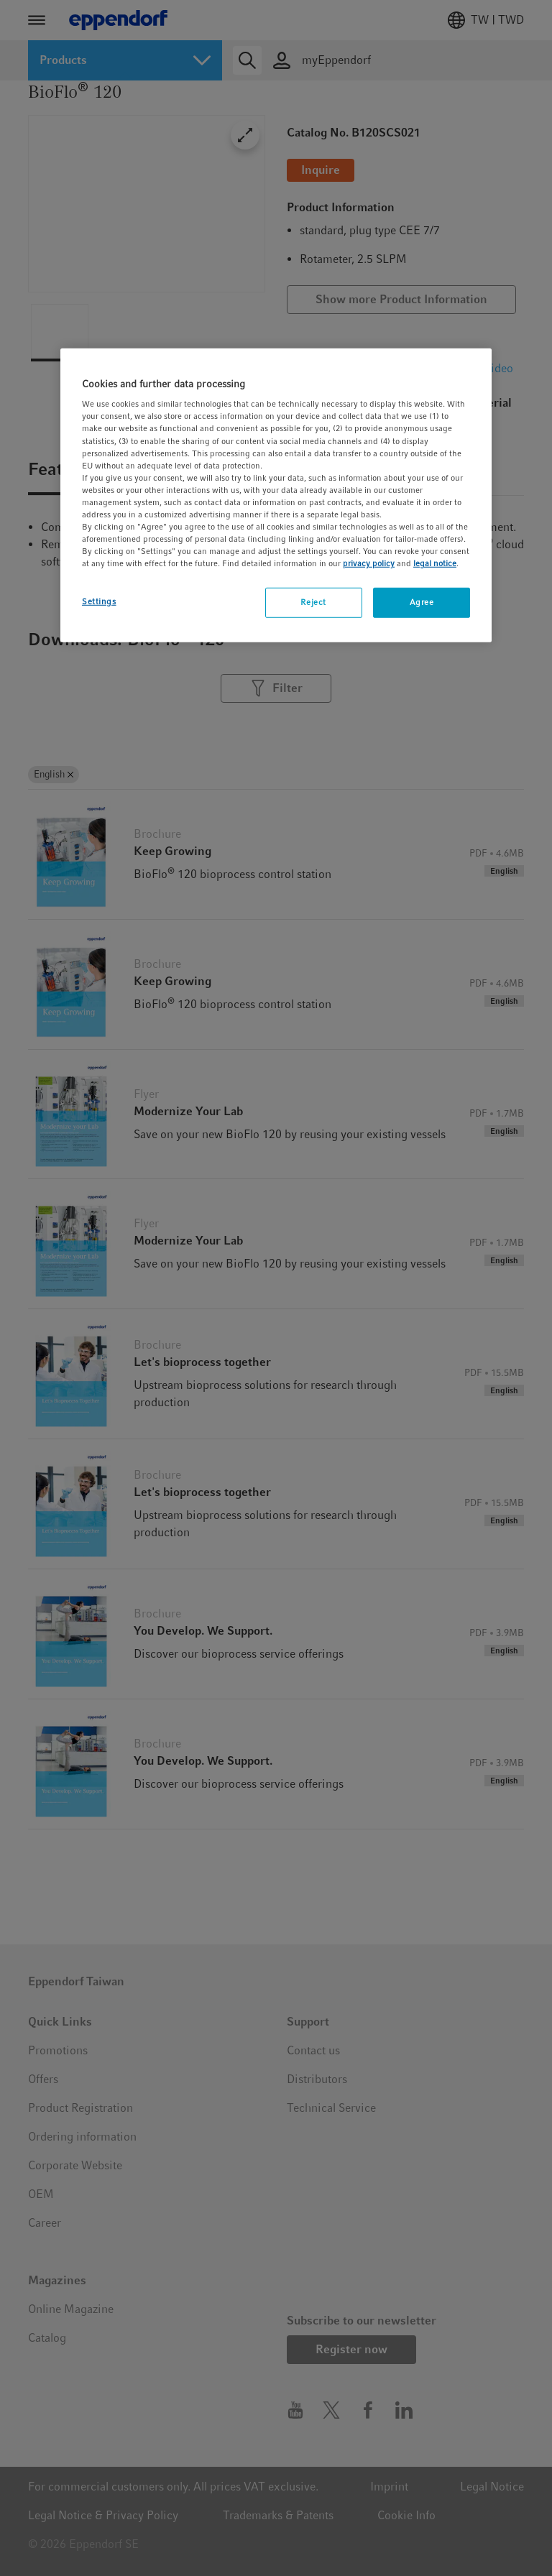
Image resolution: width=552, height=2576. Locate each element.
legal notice (434, 563)
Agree (422, 602)
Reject (313, 602)
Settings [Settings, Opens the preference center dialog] (99, 601)
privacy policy (369, 563)
